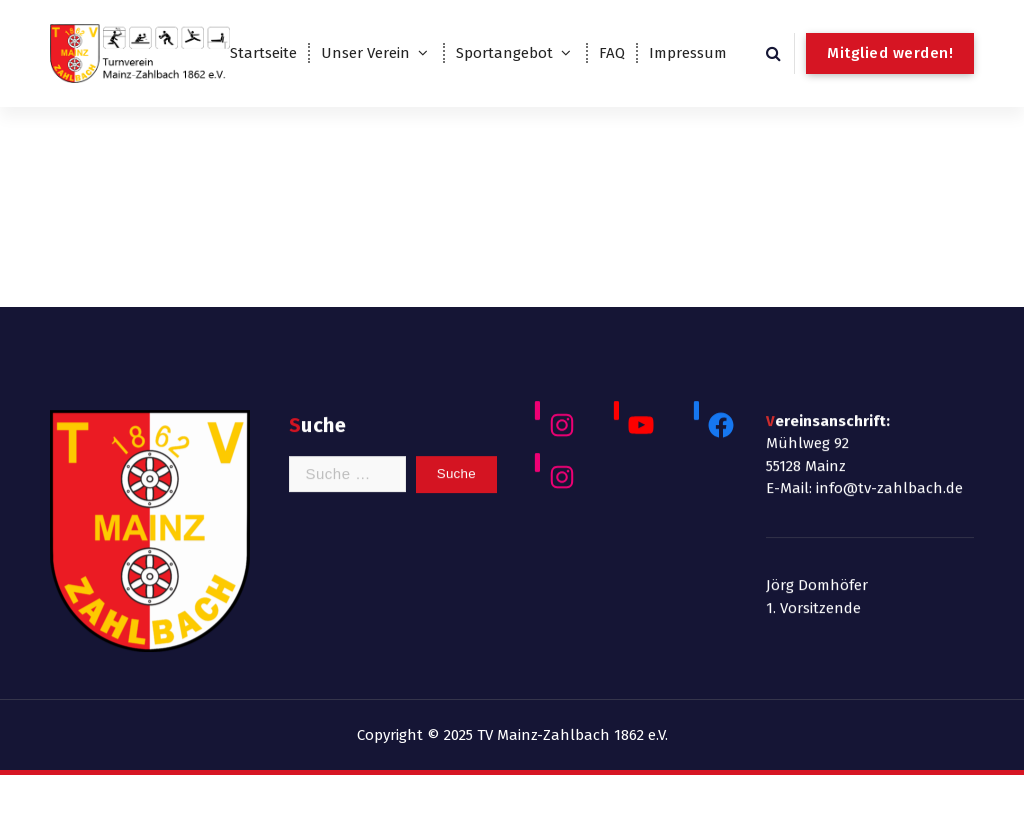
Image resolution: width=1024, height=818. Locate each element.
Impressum (688, 53)
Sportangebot (504, 53)
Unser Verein (365, 53)
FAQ (612, 53)
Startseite (263, 53)
